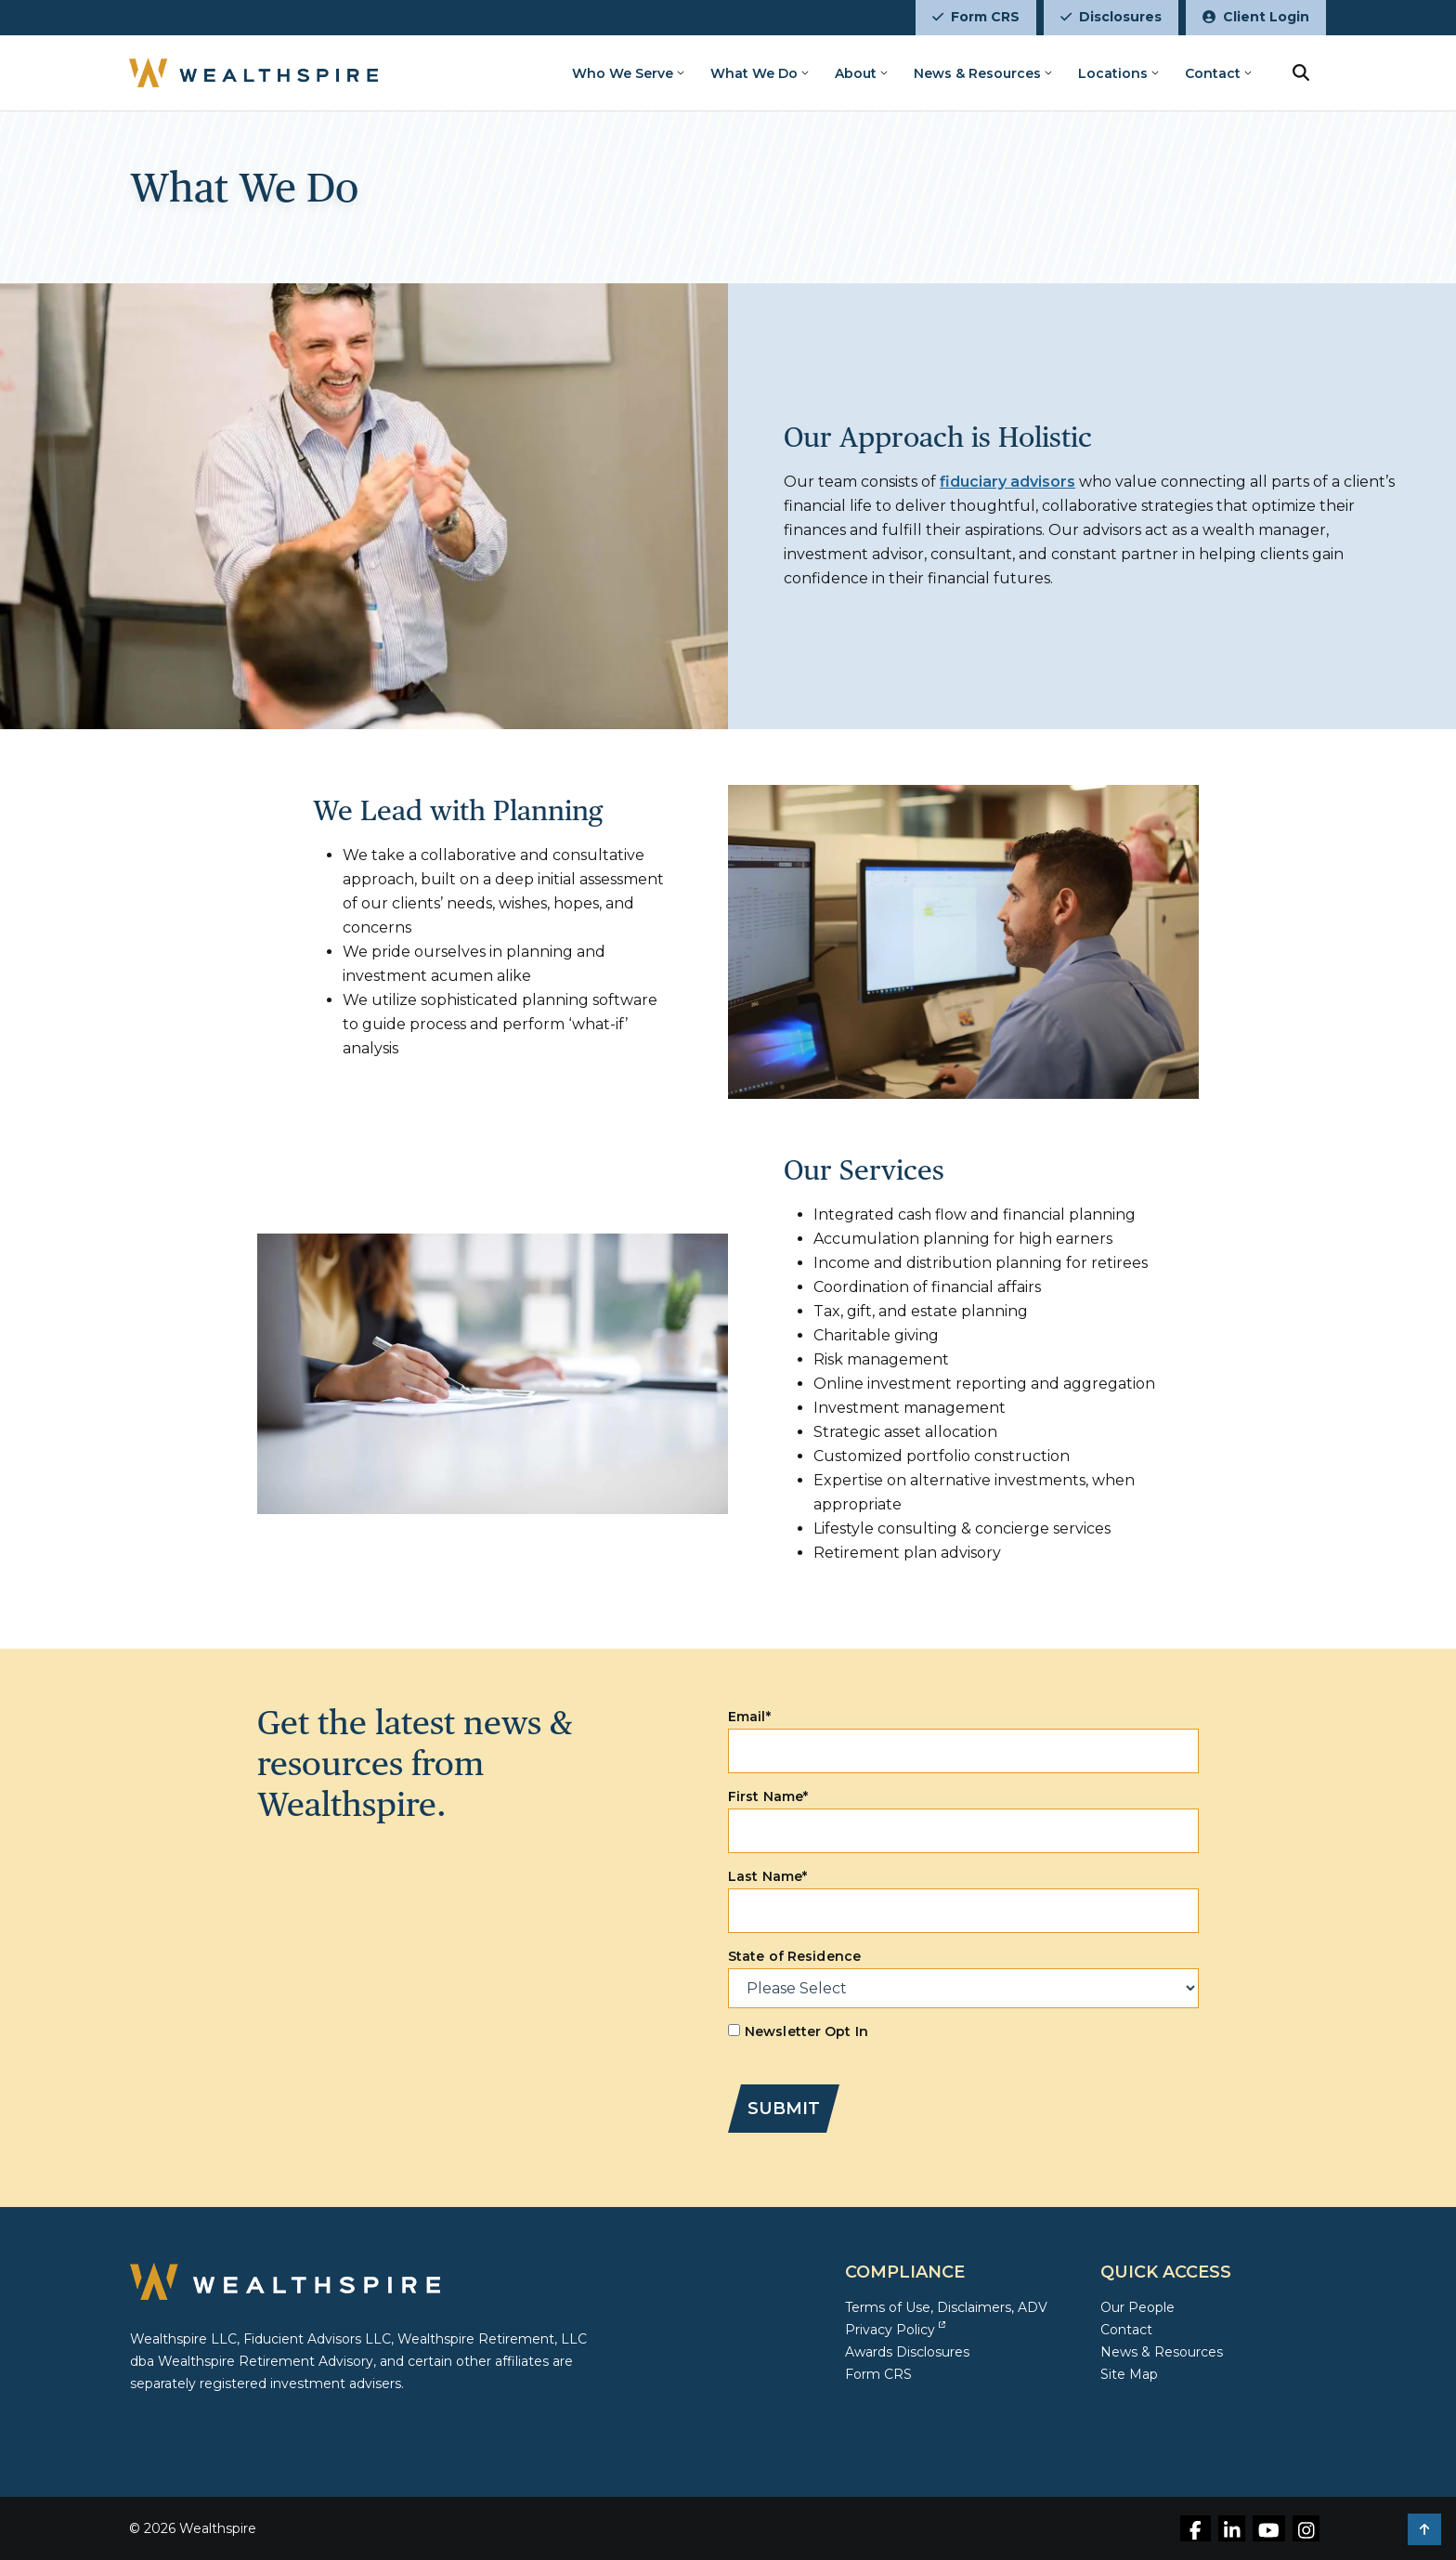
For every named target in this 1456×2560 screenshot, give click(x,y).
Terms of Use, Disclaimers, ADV (946, 2307)
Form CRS (976, 16)
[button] (1424, 2529)
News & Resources (977, 73)
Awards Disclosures (907, 2352)
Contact (1213, 73)
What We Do (754, 73)
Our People (1137, 2307)
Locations (1113, 73)
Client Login (1255, 16)
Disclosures (1111, 16)
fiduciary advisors (1007, 481)
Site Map (1129, 2374)
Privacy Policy (895, 2329)
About (856, 73)
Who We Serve (622, 73)
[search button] (1301, 72)
